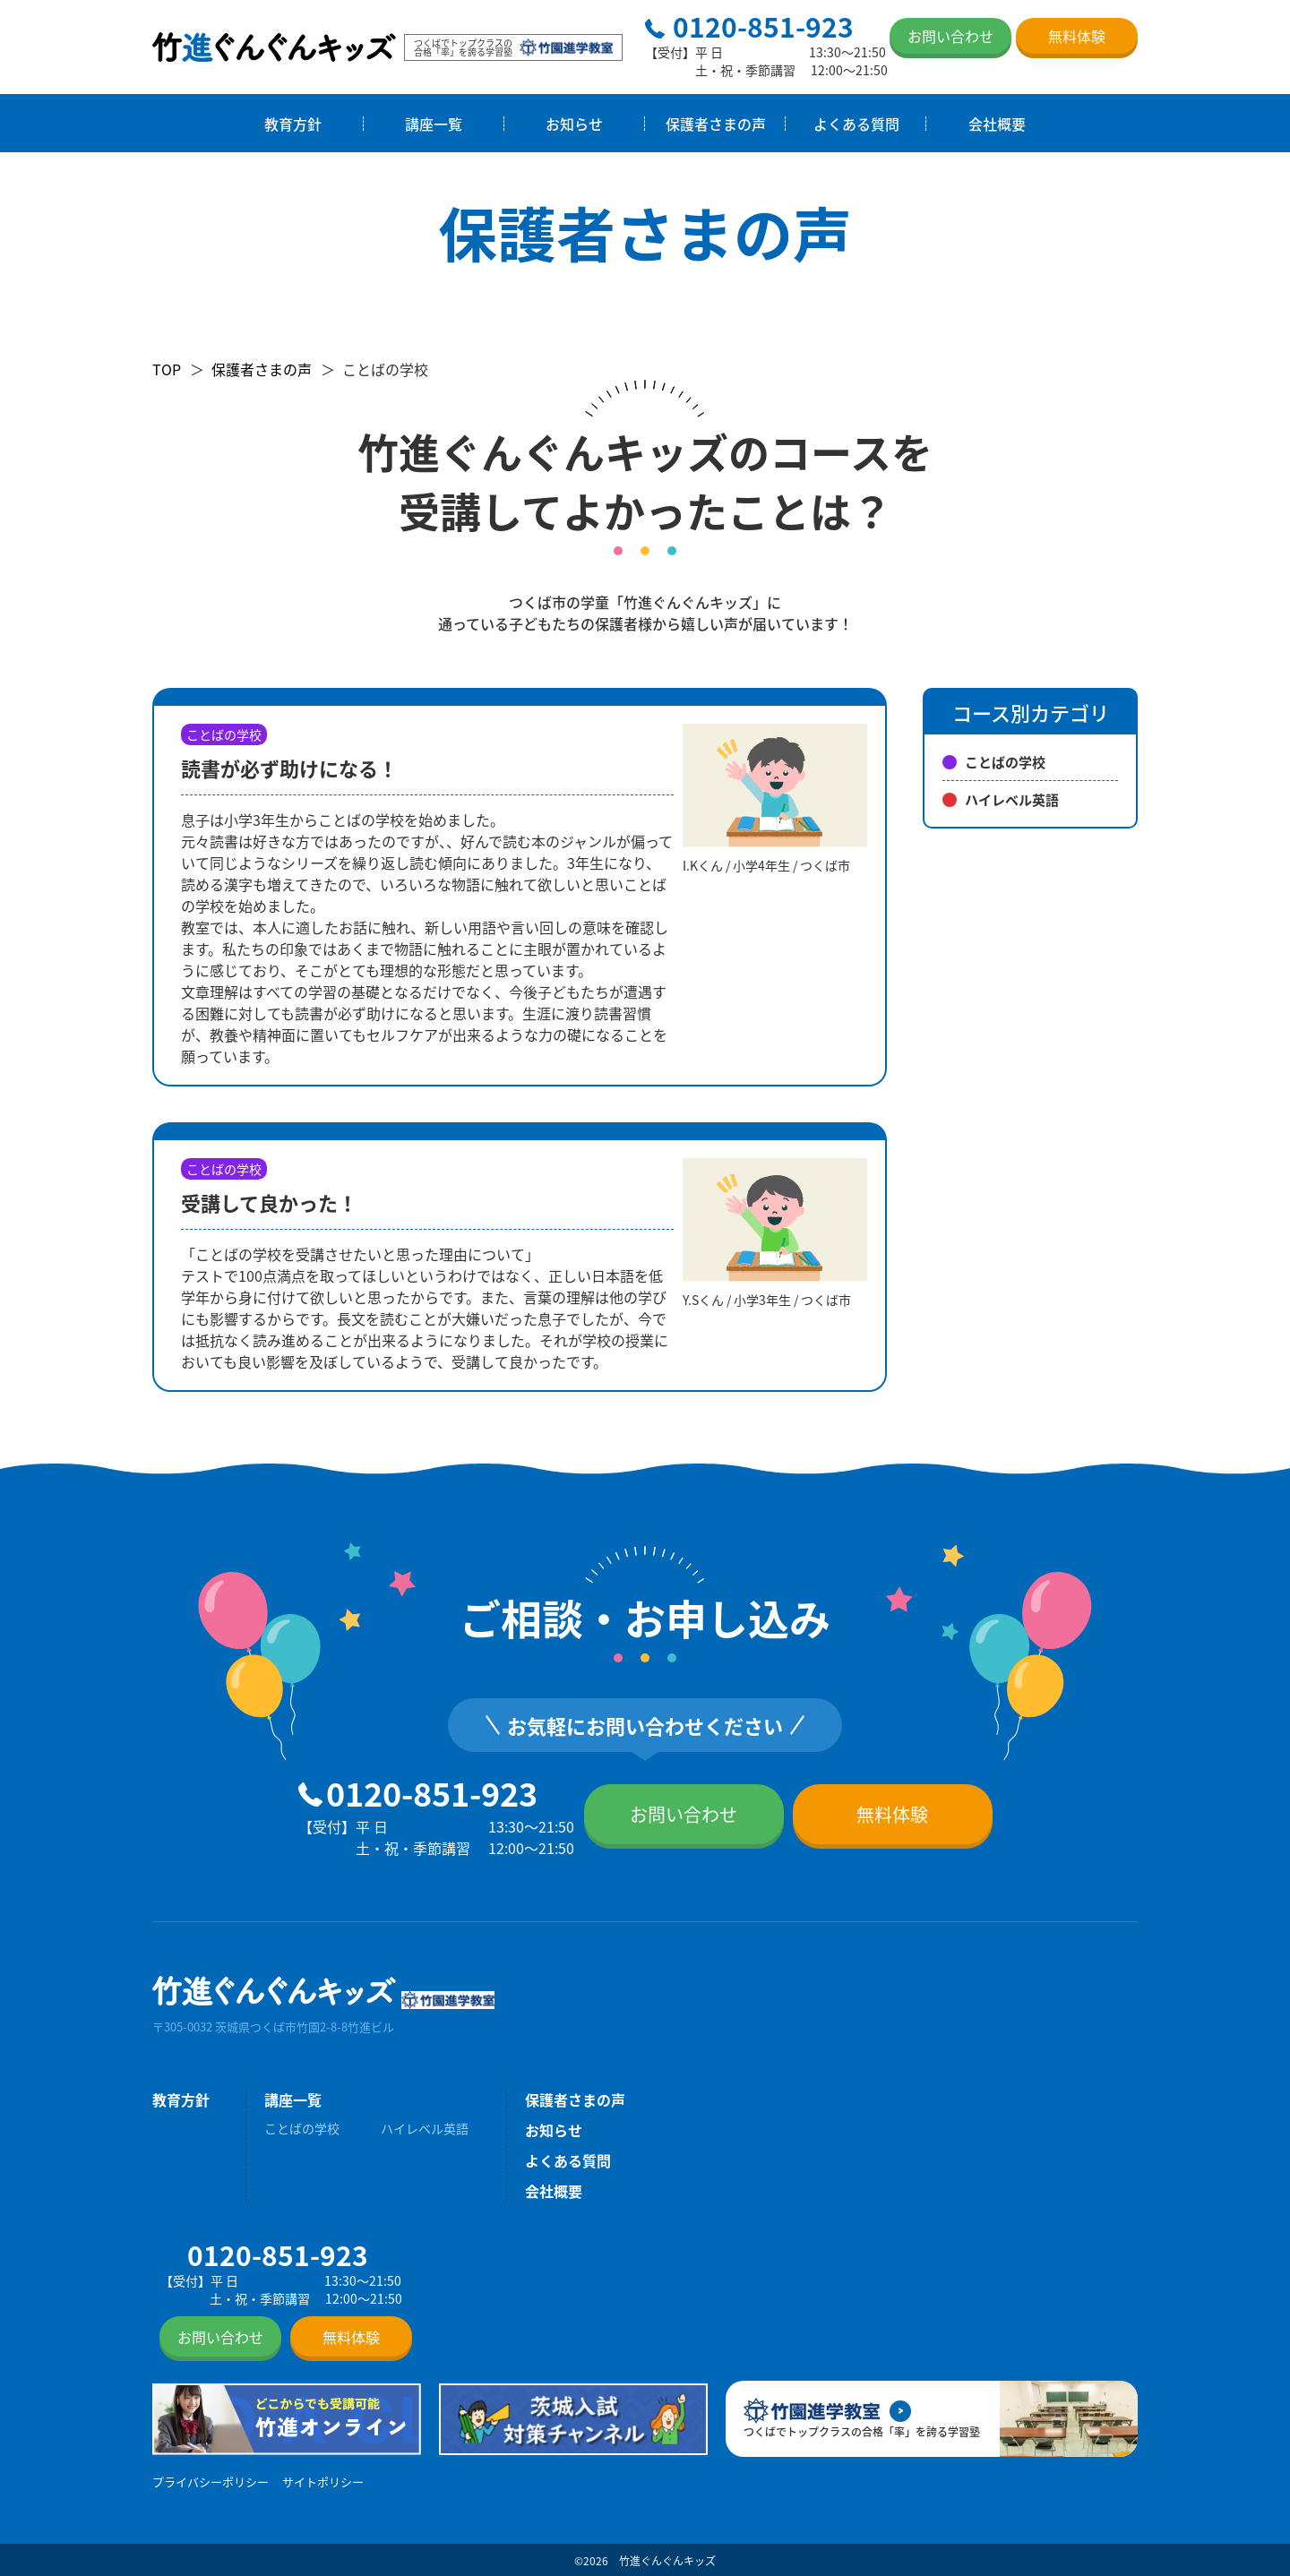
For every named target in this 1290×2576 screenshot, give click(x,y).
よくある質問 (856, 123)
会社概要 (997, 123)
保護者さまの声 (716, 123)
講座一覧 (433, 123)
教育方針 (293, 123)
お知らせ (574, 123)
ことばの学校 (993, 761)
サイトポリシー (323, 2481)
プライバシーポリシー (210, 2481)
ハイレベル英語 (1000, 799)
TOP (166, 369)
